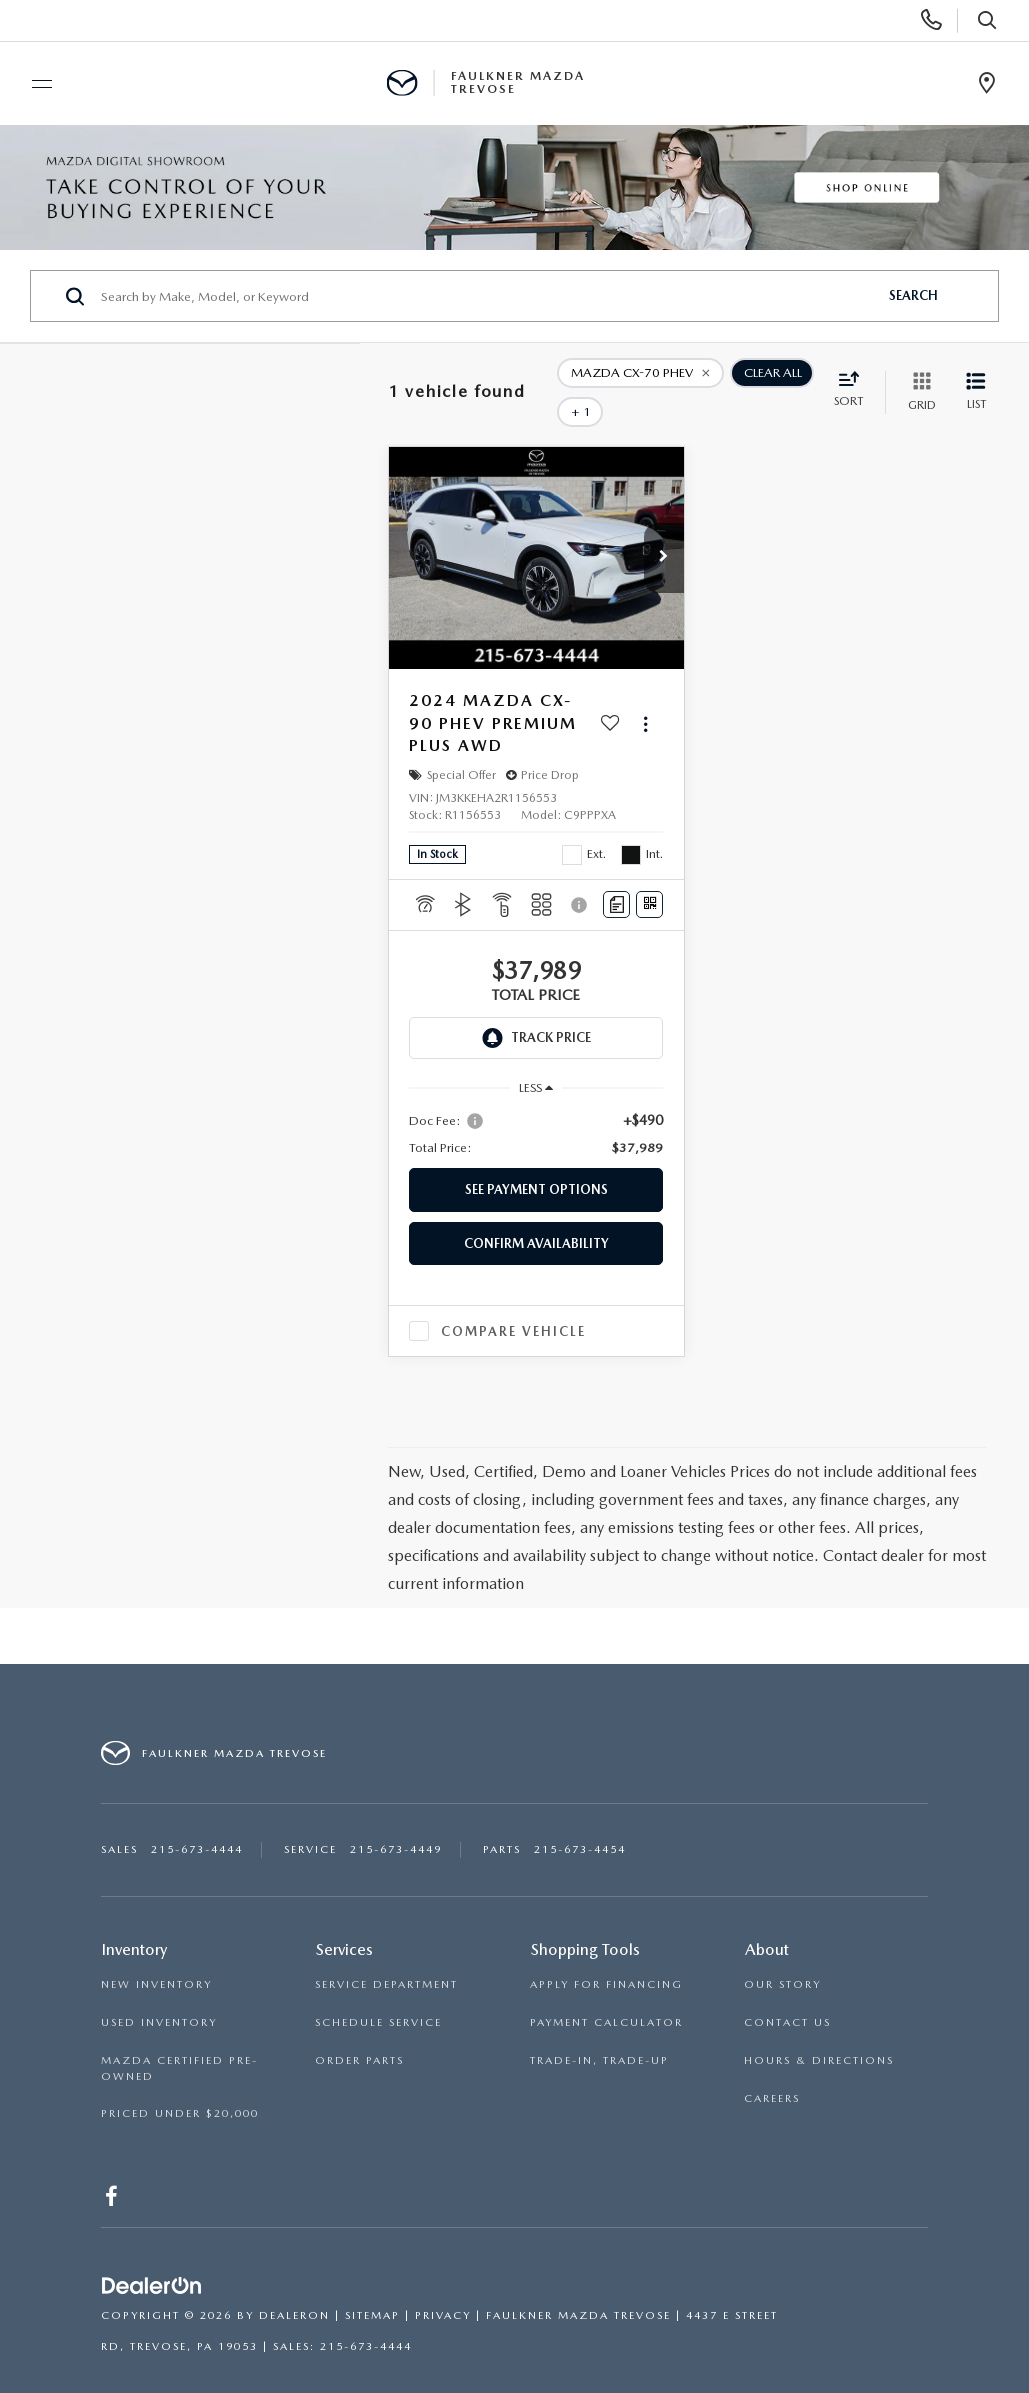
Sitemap (372, 2287)
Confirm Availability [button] (536, 1214)
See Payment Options (536, 1161)
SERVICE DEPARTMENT (386, 1956)
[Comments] (616, 876)
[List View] (976, 378)
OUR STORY (782, 1956)
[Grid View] (918, 378)
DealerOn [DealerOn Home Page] (294, 2287)
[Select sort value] (854, 377)
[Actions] (645, 695)
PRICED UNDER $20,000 (180, 2085)
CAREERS (772, 2069)
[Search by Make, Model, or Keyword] (486, 296)
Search (913, 295)
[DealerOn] (152, 2258)
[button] (664, 530)
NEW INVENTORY (156, 1956)
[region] (536, 1106)
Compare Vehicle (513, 1302)
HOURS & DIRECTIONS (819, 2032)
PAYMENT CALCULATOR (606, 1994)
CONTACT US (787, 1994)
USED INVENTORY (159, 1994)
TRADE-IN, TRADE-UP (599, 2032)
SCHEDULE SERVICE (378, 1994)
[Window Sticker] (649, 876)
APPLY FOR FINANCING (606, 1956)
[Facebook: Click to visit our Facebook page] (112, 2171)
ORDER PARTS (359, 2032)
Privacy (443, 2287)
